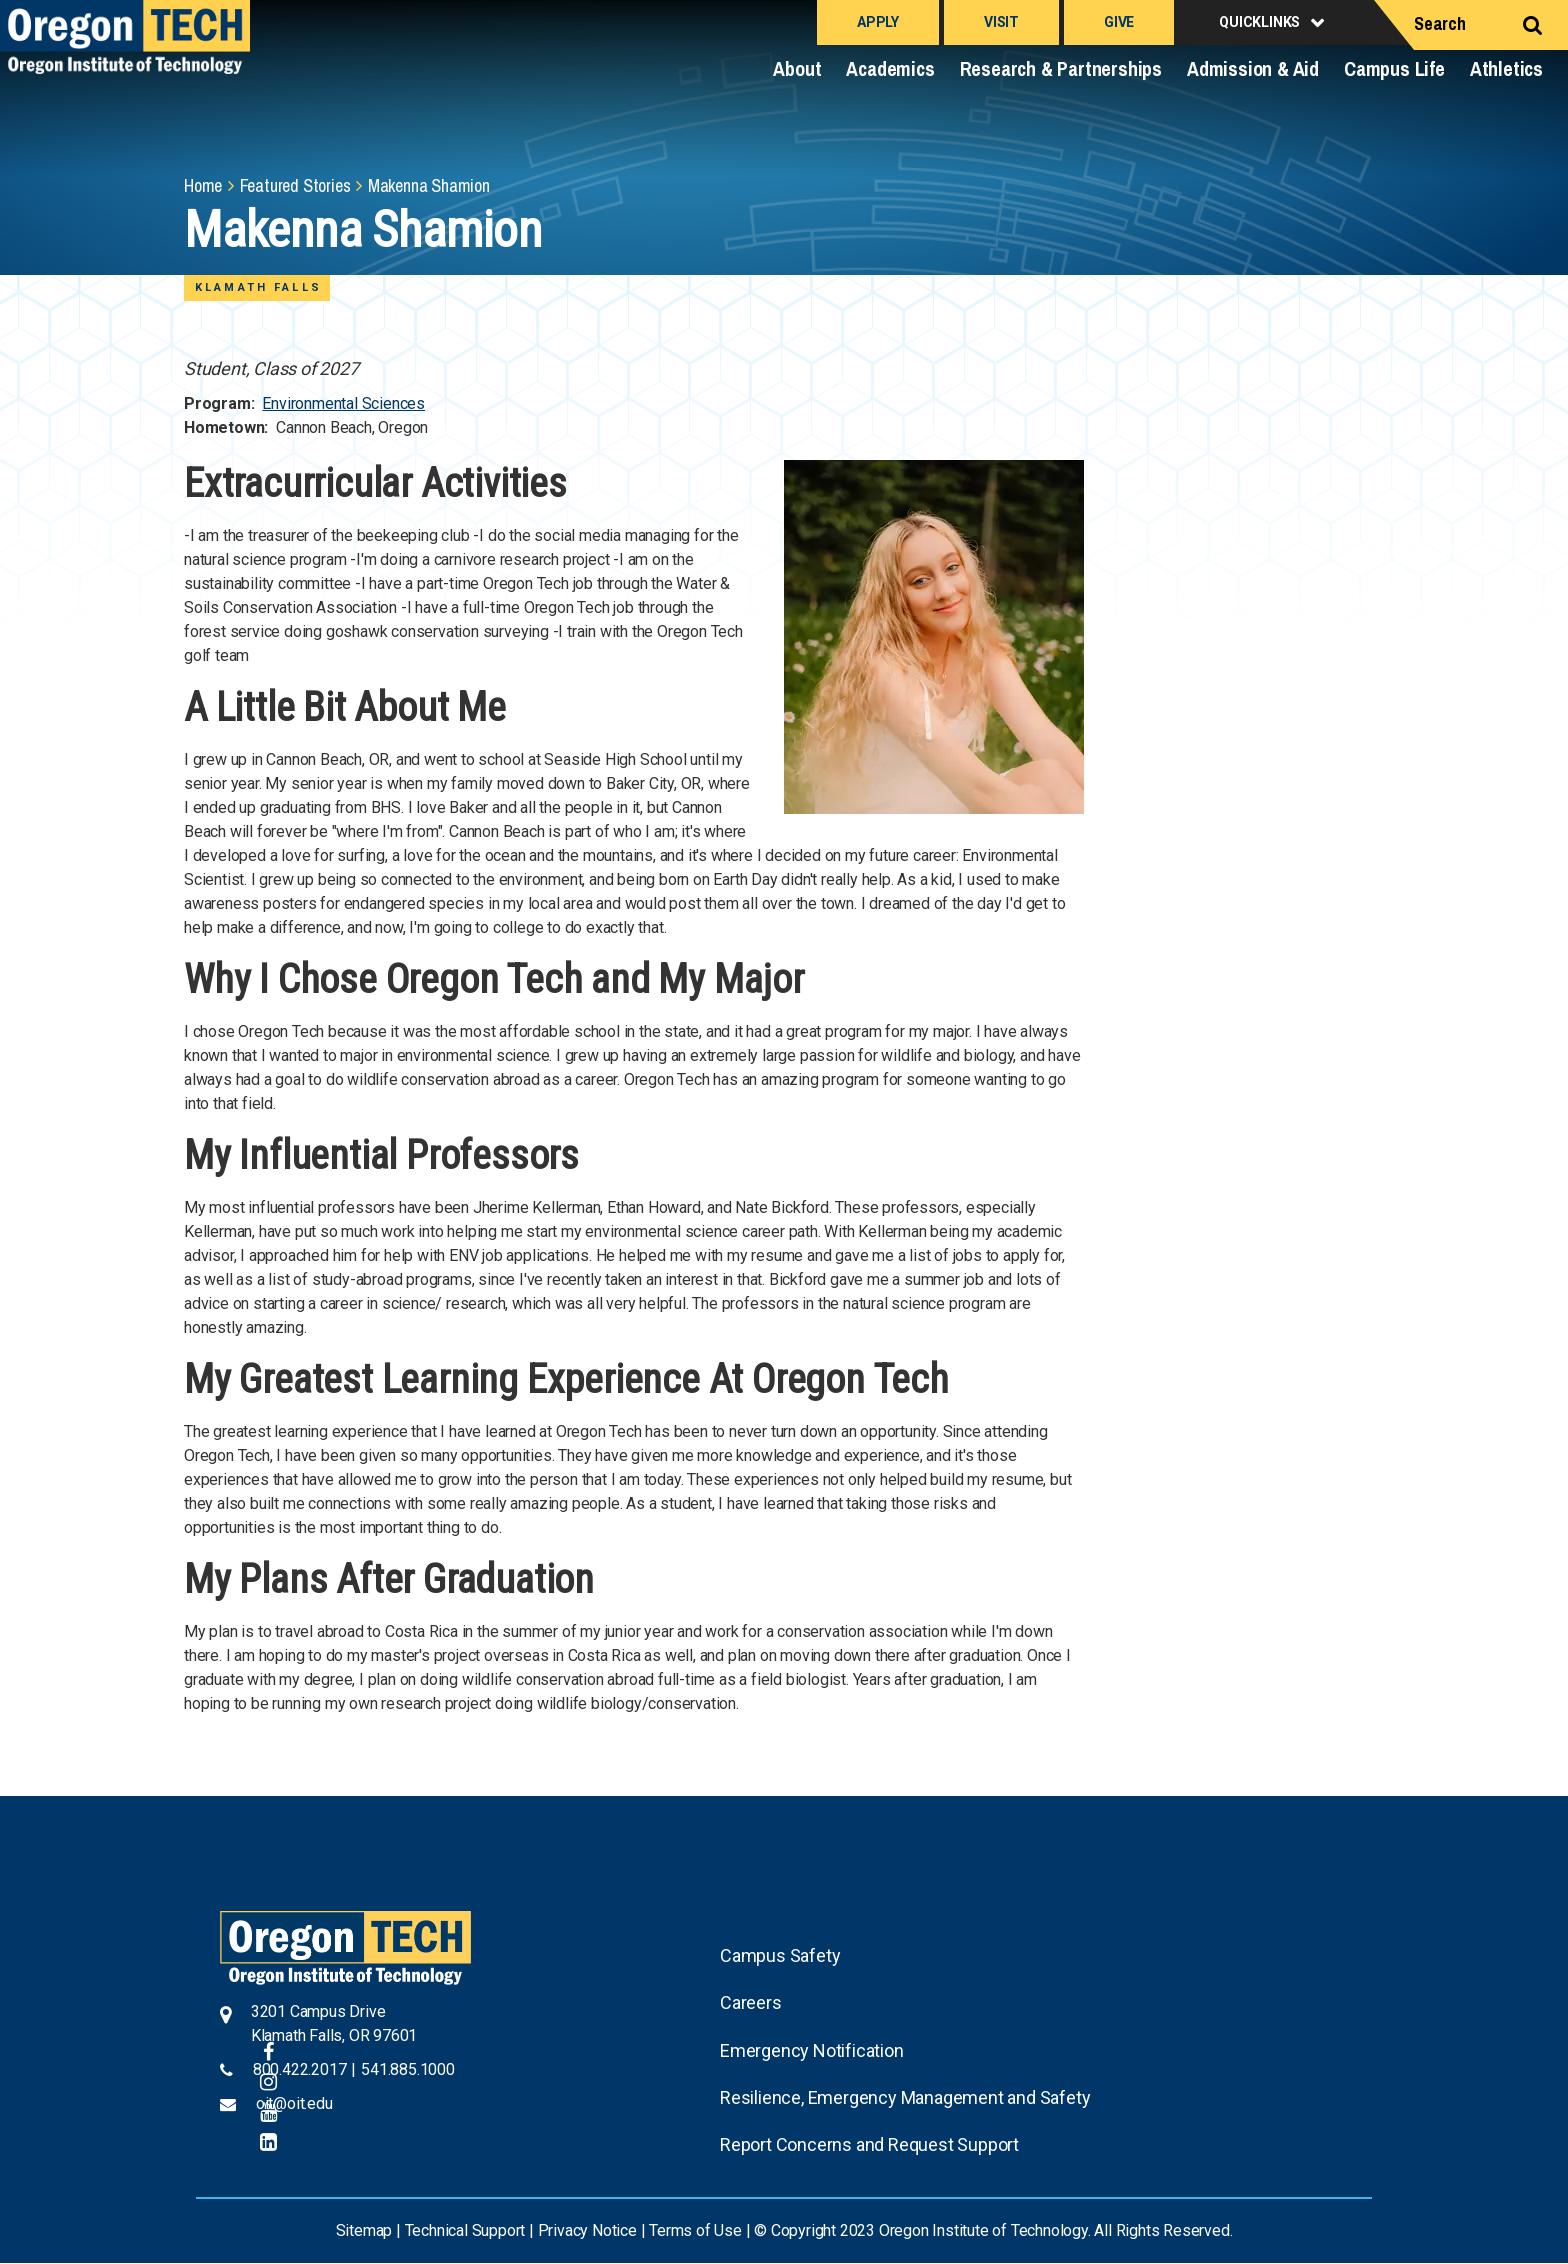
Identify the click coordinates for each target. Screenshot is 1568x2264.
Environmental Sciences (343, 403)
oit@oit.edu (294, 2103)
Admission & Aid (1253, 68)
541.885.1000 (408, 2069)
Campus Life (1394, 68)
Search (1440, 23)
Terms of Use (695, 2230)
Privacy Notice (587, 2230)
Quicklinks (1259, 22)
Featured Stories (295, 185)
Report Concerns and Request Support (869, 2144)
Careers (751, 2002)
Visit (1001, 22)
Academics (890, 68)
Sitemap (364, 2230)
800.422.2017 (300, 2069)
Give (1119, 22)
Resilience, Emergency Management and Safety (905, 2097)
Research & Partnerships (1061, 68)
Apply (878, 22)
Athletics (1506, 68)
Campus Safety (780, 1955)
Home (203, 185)
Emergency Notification (812, 2050)
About (797, 68)
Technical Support (465, 2230)
